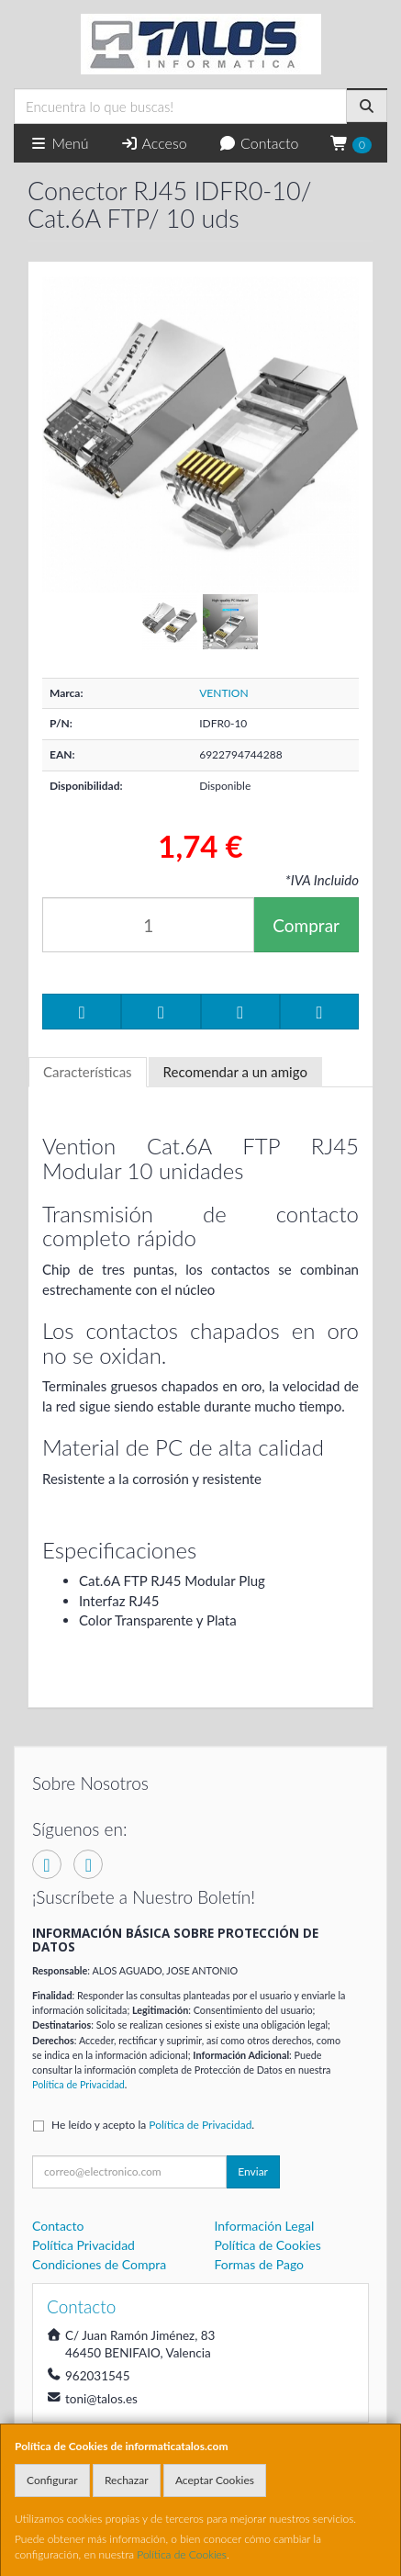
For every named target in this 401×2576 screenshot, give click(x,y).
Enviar (253, 2171)
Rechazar (127, 2480)
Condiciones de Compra (99, 2264)
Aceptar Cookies (214, 2480)
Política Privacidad (83, 2245)
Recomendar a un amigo (235, 1071)
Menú (59, 143)
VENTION (223, 693)
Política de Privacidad (78, 2084)
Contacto (258, 143)
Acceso (153, 143)
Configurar (52, 2480)
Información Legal (265, 2225)
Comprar (306, 925)
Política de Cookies (182, 2554)
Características (87, 1071)
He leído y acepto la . (152, 2125)
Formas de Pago (260, 2264)
